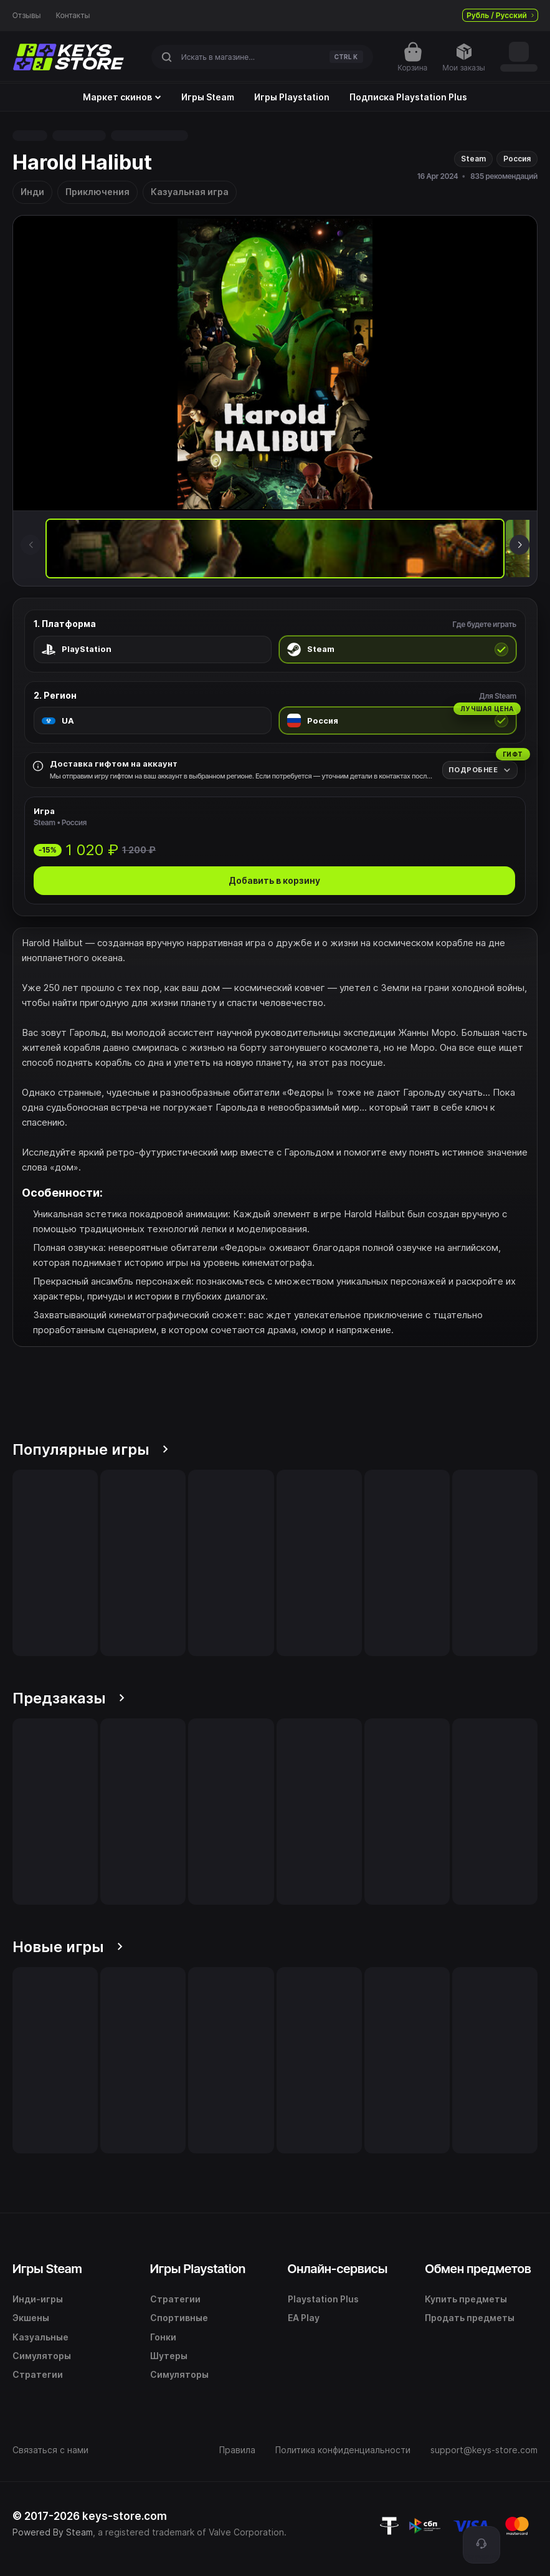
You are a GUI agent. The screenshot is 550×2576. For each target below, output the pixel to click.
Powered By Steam (52, 2532)
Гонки (163, 2337)
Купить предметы (466, 2299)
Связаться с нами (50, 2449)
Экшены (30, 2317)
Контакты (73, 15)
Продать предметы (469, 2317)
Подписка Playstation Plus (408, 97)
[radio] (153, 649)
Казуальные (40, 2337)
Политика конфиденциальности (342, 2449)
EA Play (304, 2317)
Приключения (97, 191)
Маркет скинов (122, 97)
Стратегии (37, 2374)
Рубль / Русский (500, 15)
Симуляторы (41, 2355)
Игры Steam (207, 97)
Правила (237, 2449)
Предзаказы (68, 1698)
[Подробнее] (480, 770)
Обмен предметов (478, 2268)
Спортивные (179, 2317)
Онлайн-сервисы (338, 2268)
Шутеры (168, 2355)
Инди (32, 191)
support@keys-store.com (484, 2449)
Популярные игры (90, 1449)
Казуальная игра (190, 191)
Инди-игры (37, 2299)
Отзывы (26, 15)
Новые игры (67, 1947)
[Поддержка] (481, 2545)
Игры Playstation (292, 97)
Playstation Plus (323, 2299)
